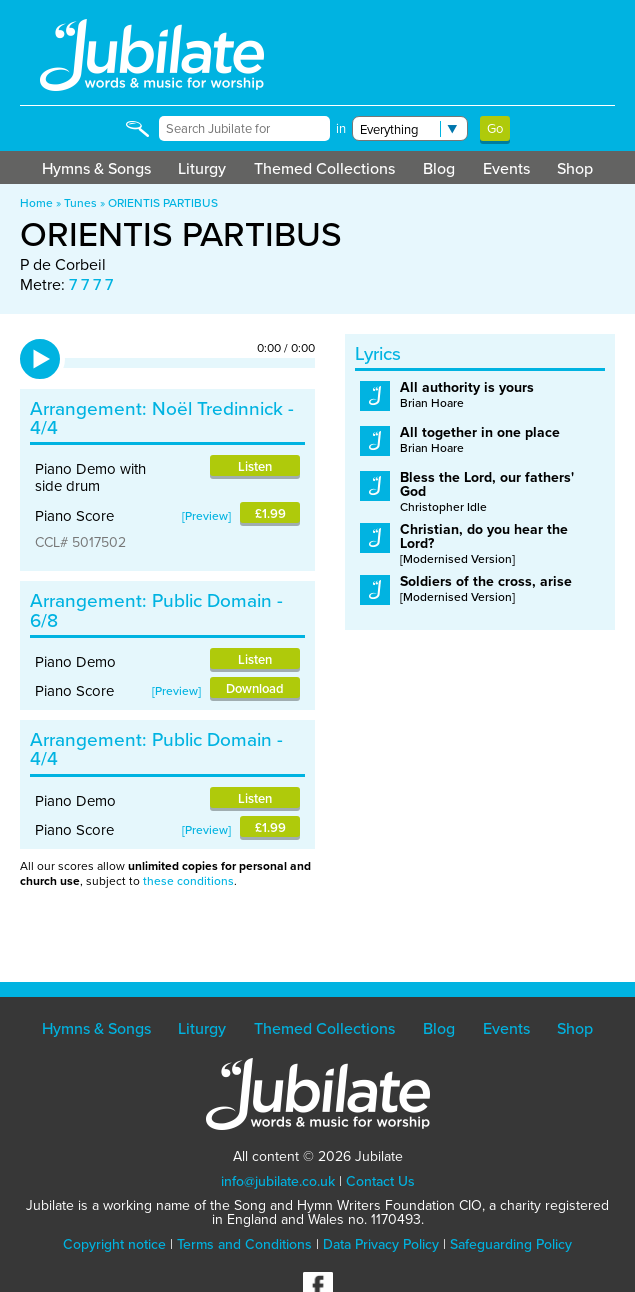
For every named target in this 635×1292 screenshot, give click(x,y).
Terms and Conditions (244, 1244)
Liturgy (202, 168)
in (341, 128)
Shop (575, 168)
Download (255, 688)
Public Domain (212, 600)
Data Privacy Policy (381, 1244)
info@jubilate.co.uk (278, 1181)
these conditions (188, 881)
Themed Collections (324, 168)
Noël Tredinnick (217, 408)
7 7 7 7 (91, 284)
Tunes (80, 203)
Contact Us (380, 1181)
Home (36, 203)
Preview (206, 516)
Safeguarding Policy (511, 1244)
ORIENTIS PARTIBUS (163, 203)
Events (506, 168)
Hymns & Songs (96, 168)
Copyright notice (114, 1244)
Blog (439, 168)
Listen (255, 466)
